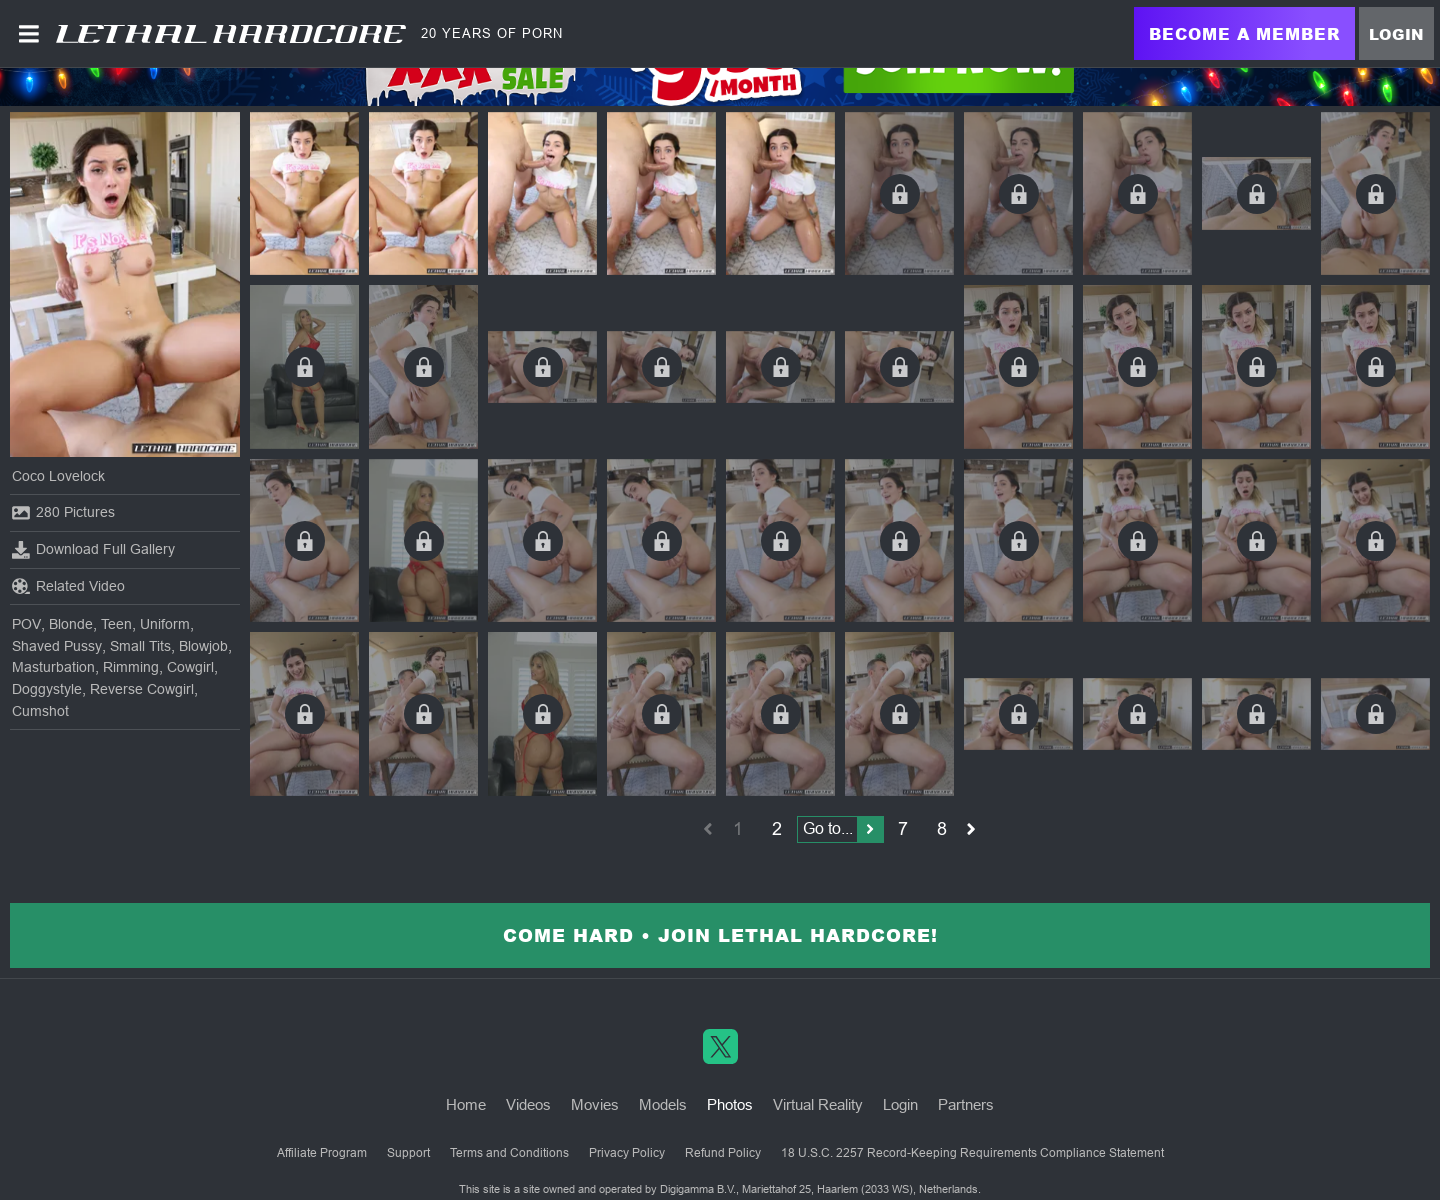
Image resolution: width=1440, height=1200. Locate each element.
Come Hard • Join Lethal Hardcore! (720, 935)
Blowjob (203, 646)
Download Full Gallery (93, 550)
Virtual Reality (818, 1104)
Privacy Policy (627, 1153)
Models (663, 1104)
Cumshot (40, 711)
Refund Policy (723, 1153)
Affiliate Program (322, 1153)
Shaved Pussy (57, 646)
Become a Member (1244, 33)
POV (26, 624)
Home (466, 1104)
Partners (966, 1104)
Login (1396, 34)
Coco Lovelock (58, 476)
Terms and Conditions (509, 1153)
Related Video (68, 586)
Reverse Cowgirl (142, 689)
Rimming (131, 667)
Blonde (71, 624)
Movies (595, 1104)
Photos (730, 1104)
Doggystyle (47, 689)
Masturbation (53, 667)
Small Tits (140, 646)
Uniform (165, 624)
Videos (528, 1104)
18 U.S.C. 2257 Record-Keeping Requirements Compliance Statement (972, 1153)
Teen (116, 624)
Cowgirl (190, 667)
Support (408, 1153)
